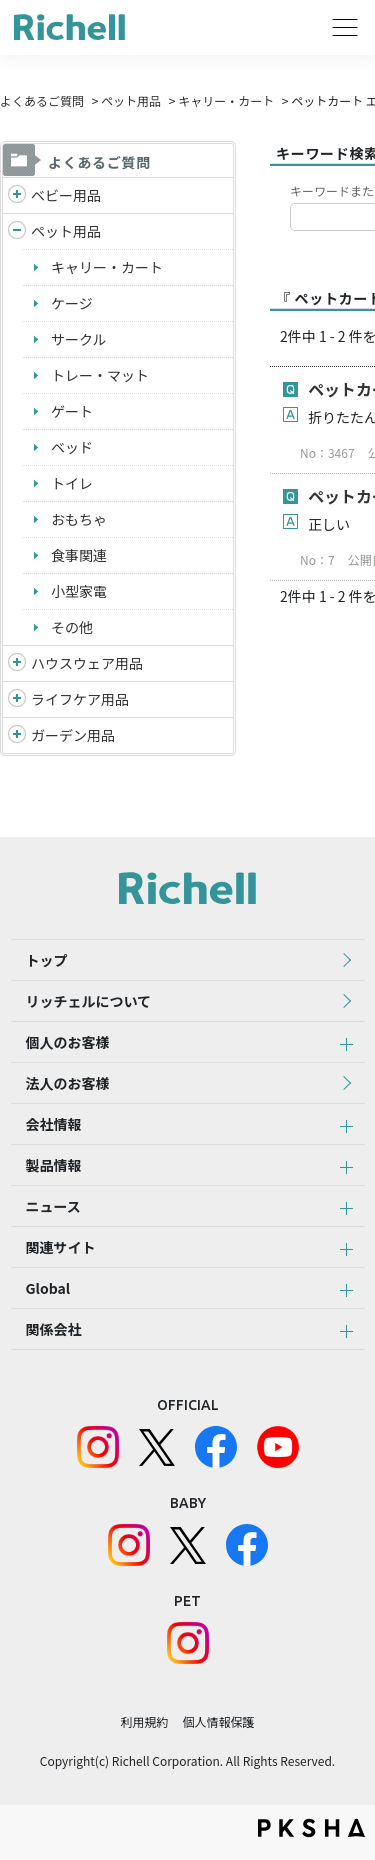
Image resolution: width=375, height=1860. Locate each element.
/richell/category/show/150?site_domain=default (17, 735)
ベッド (72, 447)
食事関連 (79, 555)
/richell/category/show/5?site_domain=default (17, 195)
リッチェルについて (89, 1001)
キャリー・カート (226, 100)
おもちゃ (79, 519)
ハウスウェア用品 (87, 663)
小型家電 (79, 591)
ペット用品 (131, 100)
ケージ (72, 303)
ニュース (53, 1206)
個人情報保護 (219, 1721)
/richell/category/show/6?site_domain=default (17, 699)
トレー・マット (100, 375)
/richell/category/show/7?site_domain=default (17, 663)
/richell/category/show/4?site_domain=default (17, 231)
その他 (72, 627)
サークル (79, 339)
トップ (47, 960)
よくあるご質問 (42, 100)
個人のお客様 (68, 1042)
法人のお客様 (68, 1083)
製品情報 (54, 1165)
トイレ (72, 483)
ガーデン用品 (73, 735)
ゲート (72, 411)
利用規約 (144, 1721)
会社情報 (54, 1124)
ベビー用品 (66, 195)
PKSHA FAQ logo (311, 1828)
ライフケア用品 (80, 699)
